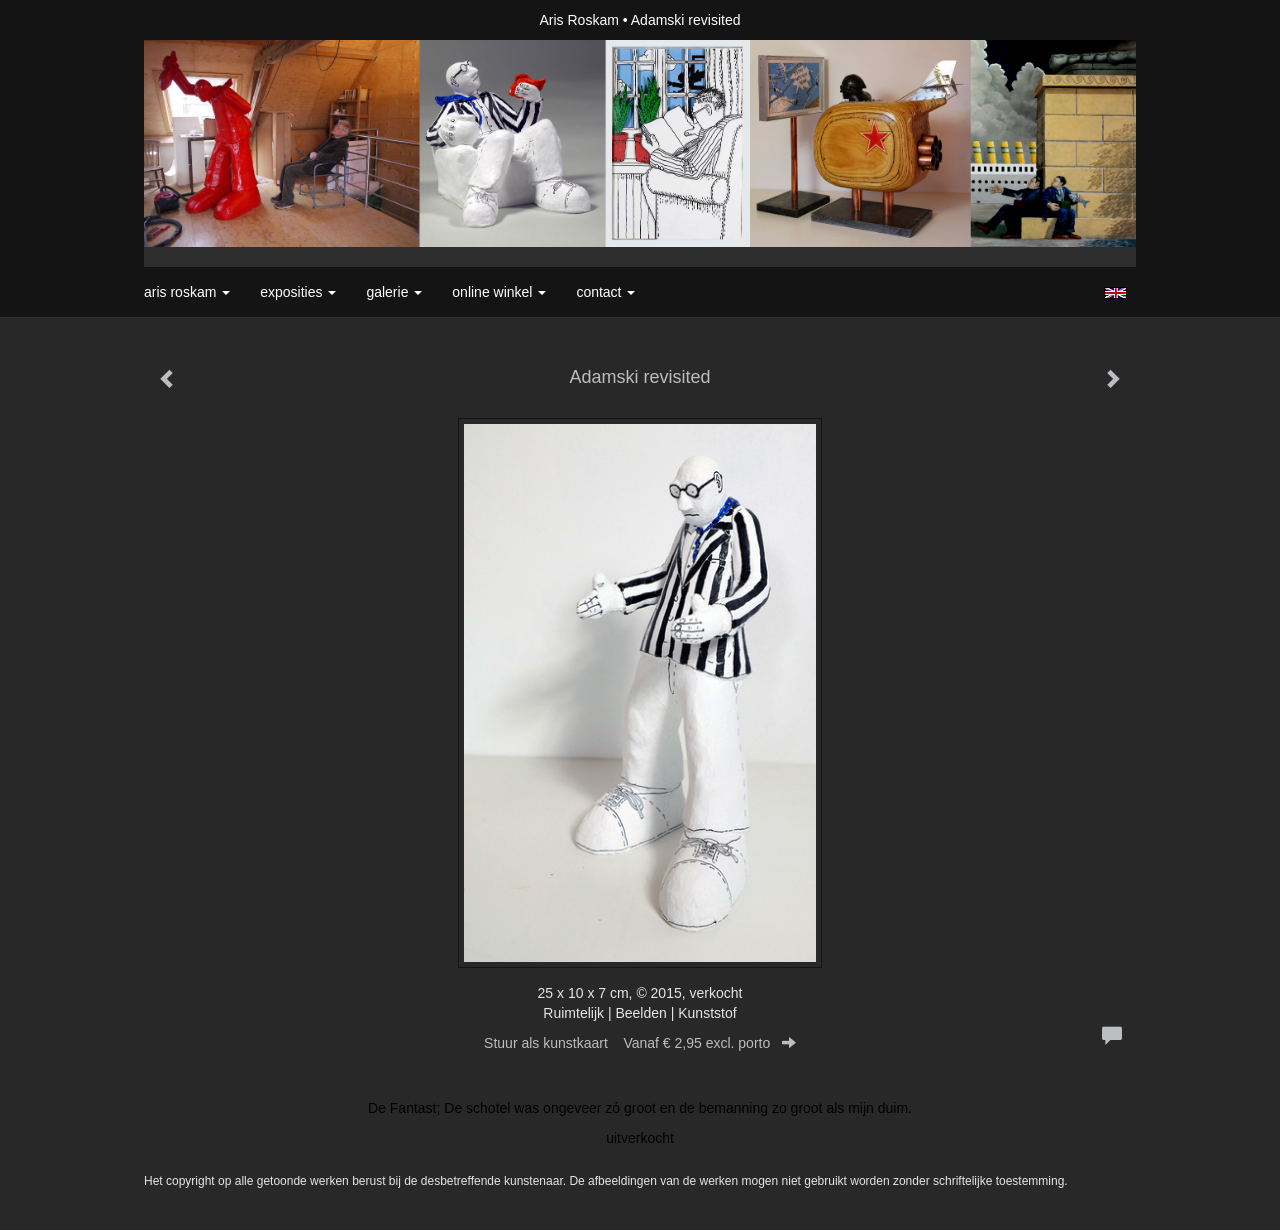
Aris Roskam (579, 20)
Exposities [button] (298, 292)
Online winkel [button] (499, 292)
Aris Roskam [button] (187, 292)
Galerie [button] (394, 292)
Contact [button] (605, 292)
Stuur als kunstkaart (640, 1043)
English (1115, 293)
